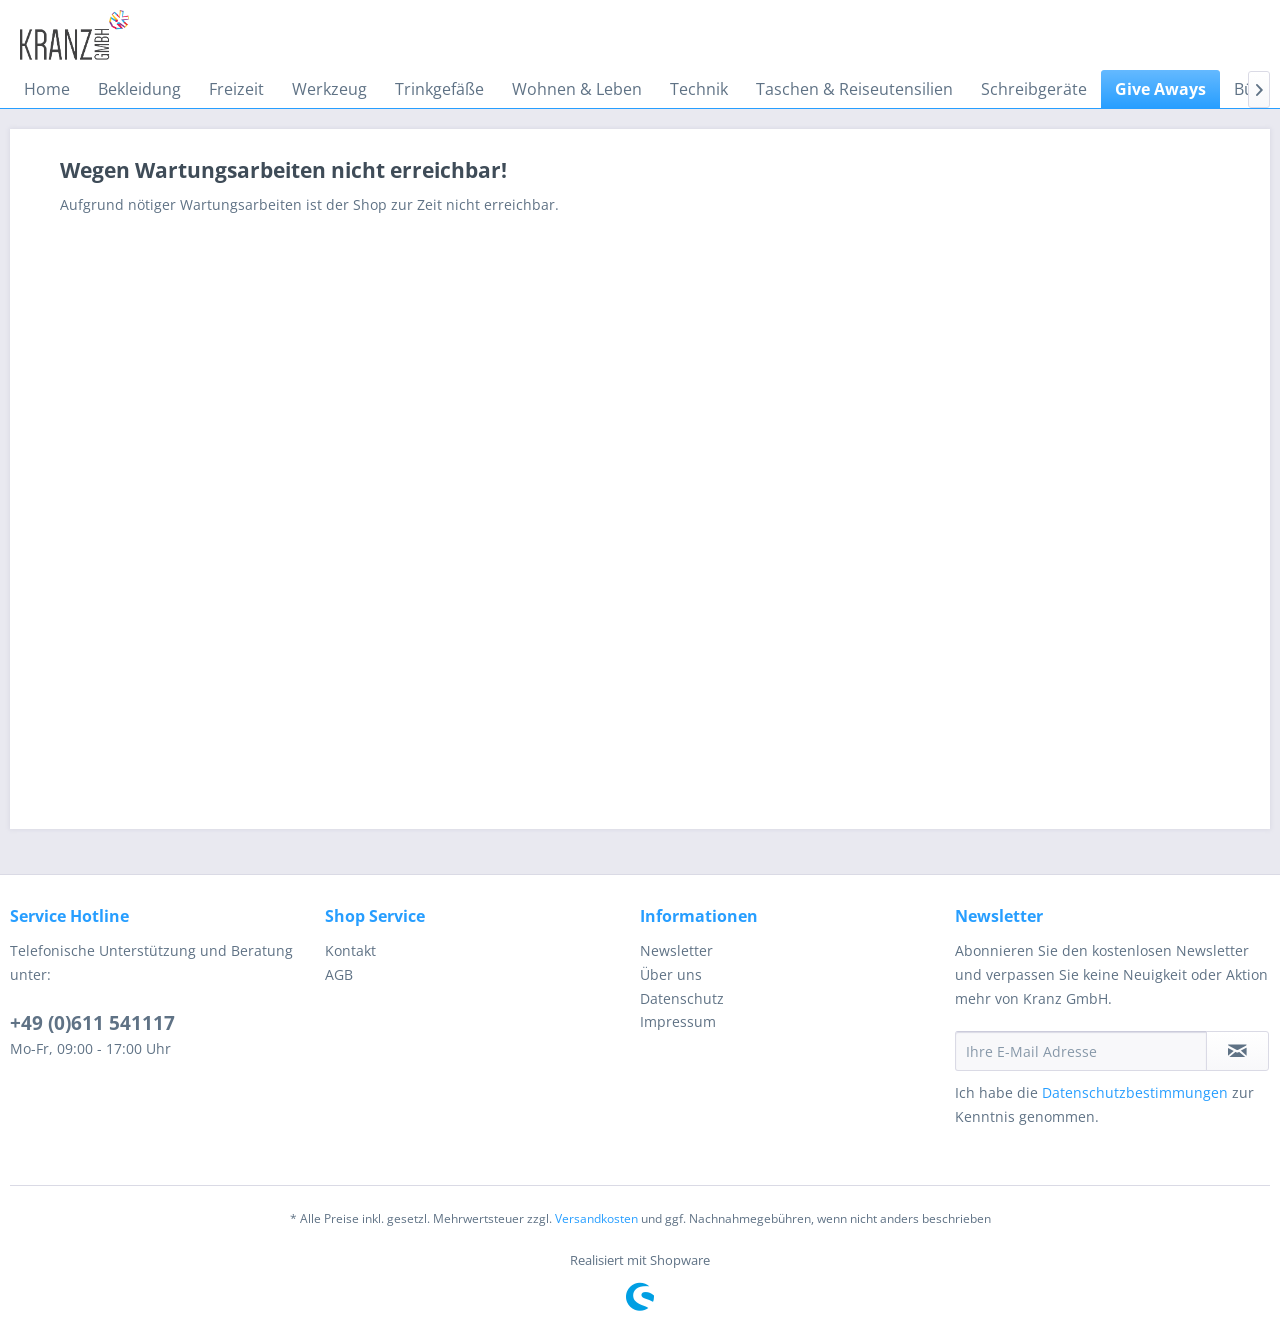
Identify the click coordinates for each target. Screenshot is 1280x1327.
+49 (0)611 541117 (92, 1023)
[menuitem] (47, 89)
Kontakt (350, 950)
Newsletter (676, 950)
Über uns (671, 974)
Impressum (678, 1021)
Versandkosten (596, 1218)
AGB (339, 974)
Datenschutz (682, 998)
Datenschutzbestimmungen (1135, 1092)
